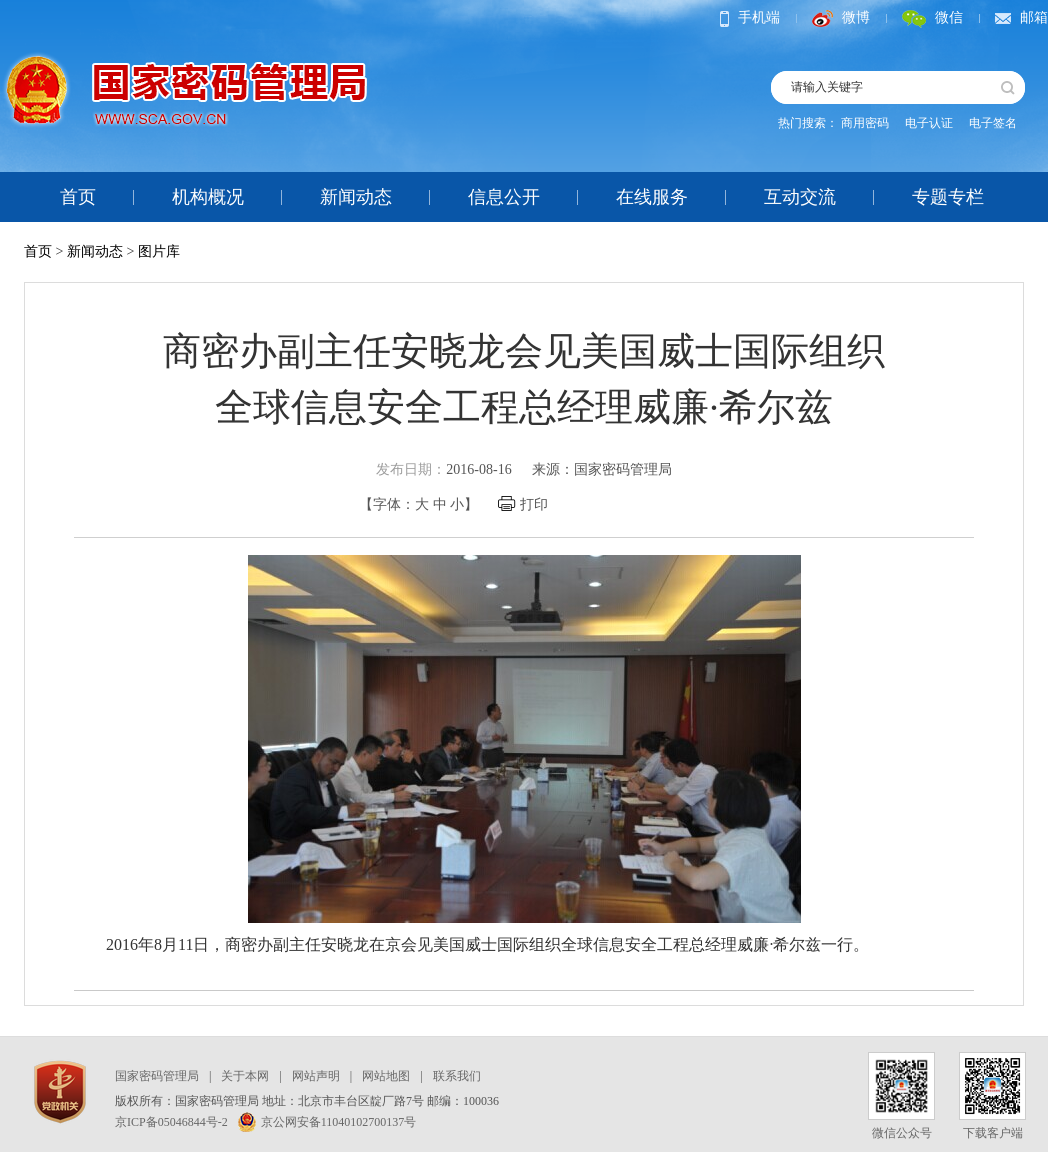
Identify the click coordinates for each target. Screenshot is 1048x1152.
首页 (78, 197)
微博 (841, 17)
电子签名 (993, 123)
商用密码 (865, 123)
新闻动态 (356, 197)
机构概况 (208, 197)
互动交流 (800, 197)
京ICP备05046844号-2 (171, 1122)
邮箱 (1021, 17)
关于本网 (245, 1076)
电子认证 (929, 123)
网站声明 (316, 1076)
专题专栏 (948, 197)
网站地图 (386, 1076)
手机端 (750, 17)
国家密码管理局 (157, 1076)
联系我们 (457, 1076)
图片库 (159, 251)
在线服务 (652, 197)
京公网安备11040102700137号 (327, 1122)
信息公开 (504, 197)
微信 (932, 17)
